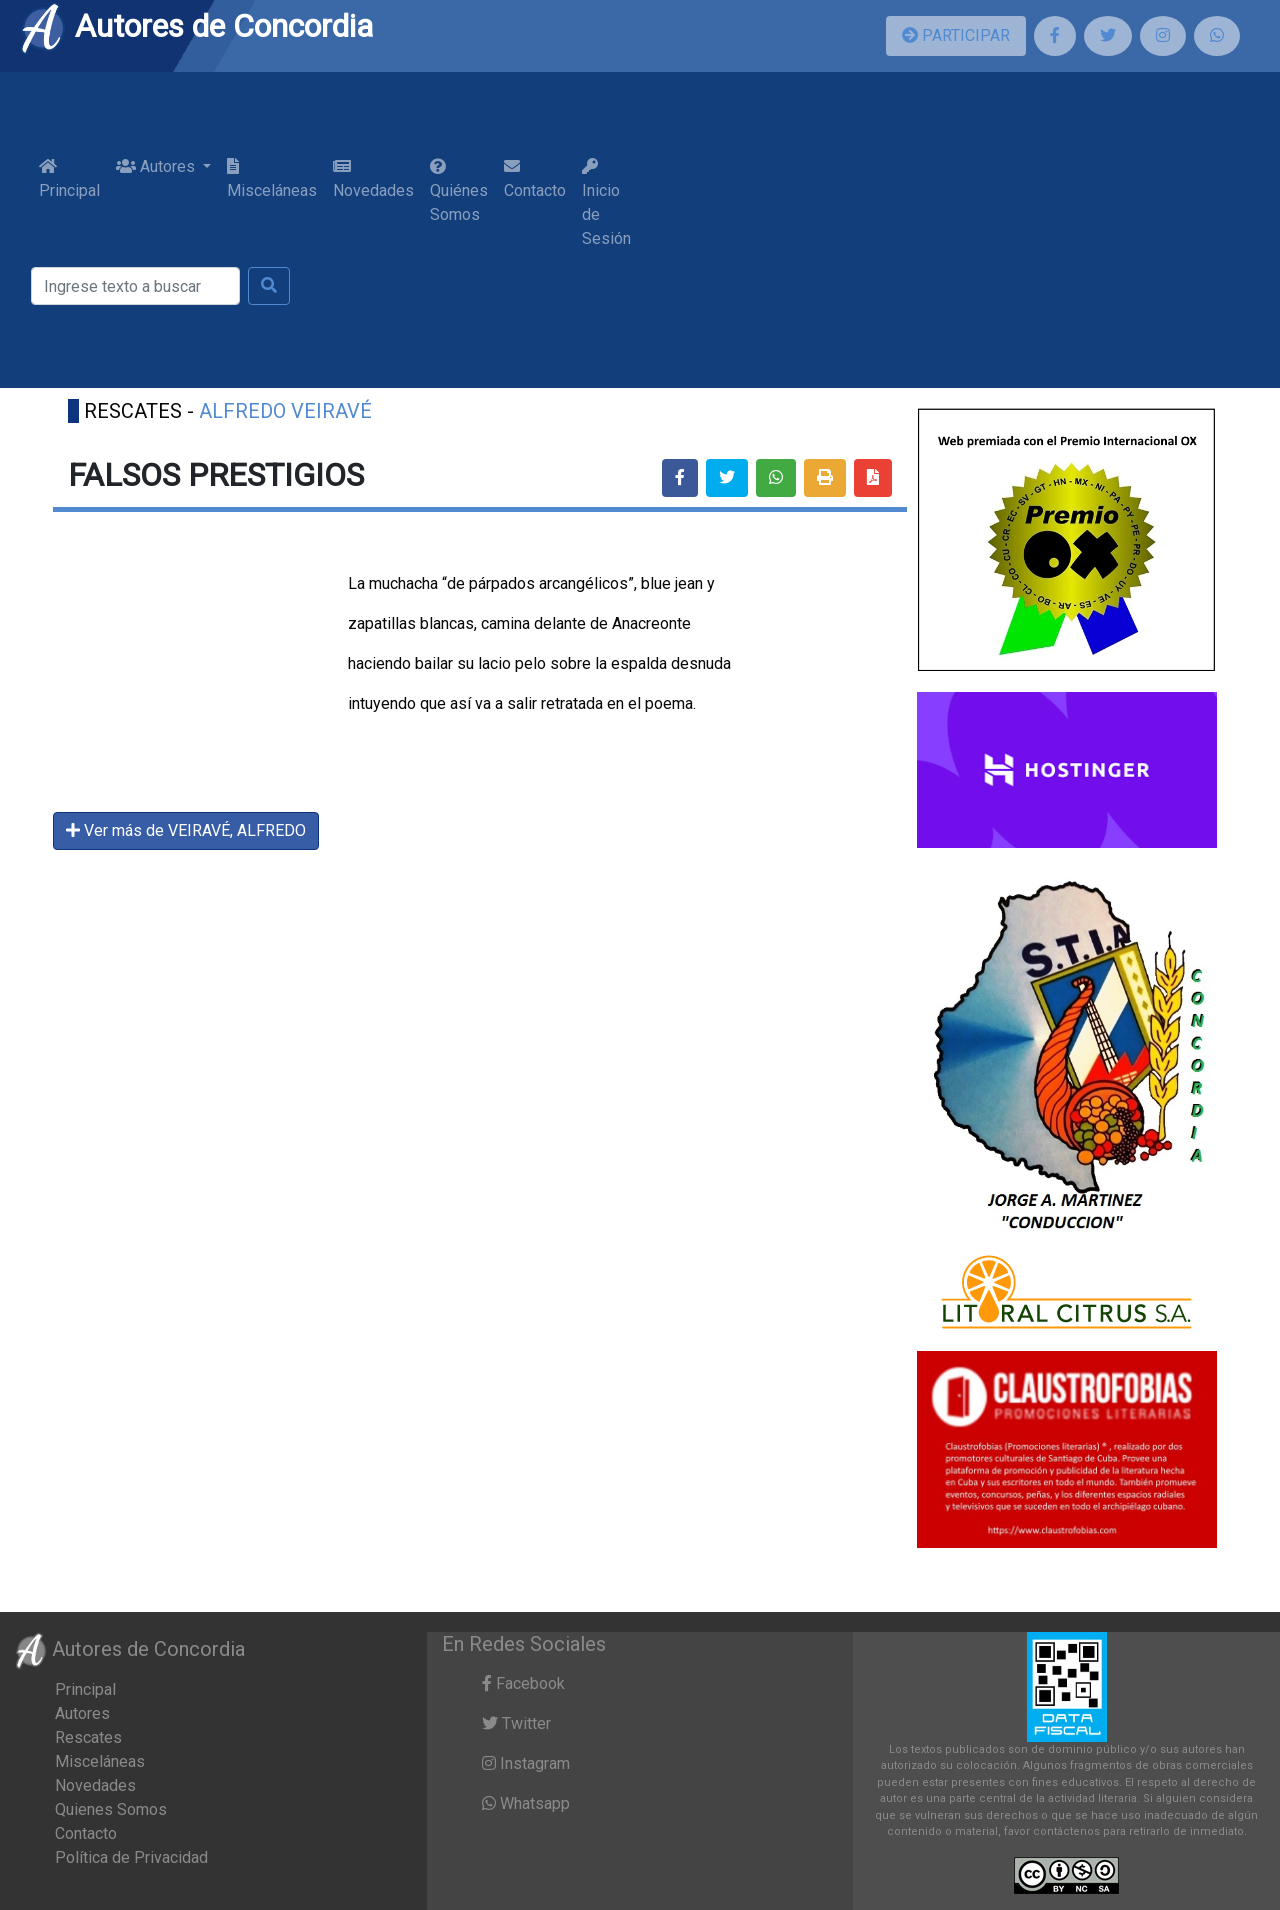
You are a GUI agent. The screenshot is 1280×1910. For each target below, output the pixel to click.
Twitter (516, 1723)
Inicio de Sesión (606, 203)
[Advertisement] (944, 230)
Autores (82, 1713)
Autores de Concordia (196, 26)
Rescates (88, 1737)
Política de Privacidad (131, 1857)
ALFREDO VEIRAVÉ (285, 411)
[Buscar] (135, 286)
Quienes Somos (111, 1809)
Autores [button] (157, 166)
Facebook (523, 1683)
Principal (69, 179)
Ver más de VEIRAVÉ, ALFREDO (186, 830)
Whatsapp (526, 1803)
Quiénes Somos (459, 191)
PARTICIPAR (956, 35)
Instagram (526, 1763)
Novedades (373, 179)
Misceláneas (272, 179)
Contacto (535, 179)
